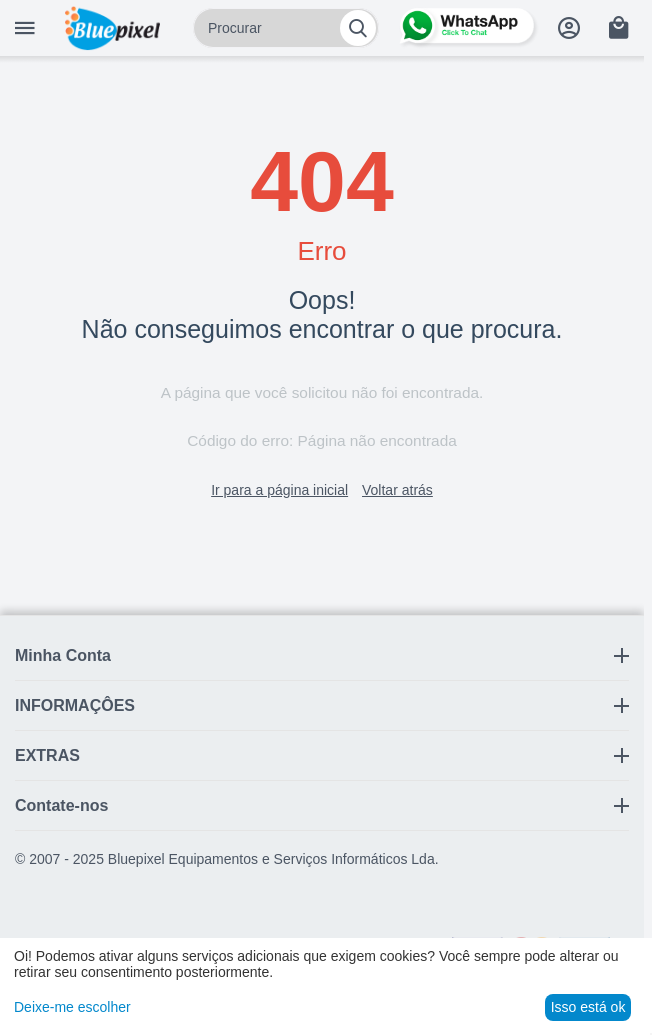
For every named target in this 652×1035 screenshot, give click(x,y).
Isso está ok (588, 1007)
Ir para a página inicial (279, 490)
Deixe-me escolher (72, 1007)
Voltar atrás (397, 490)
